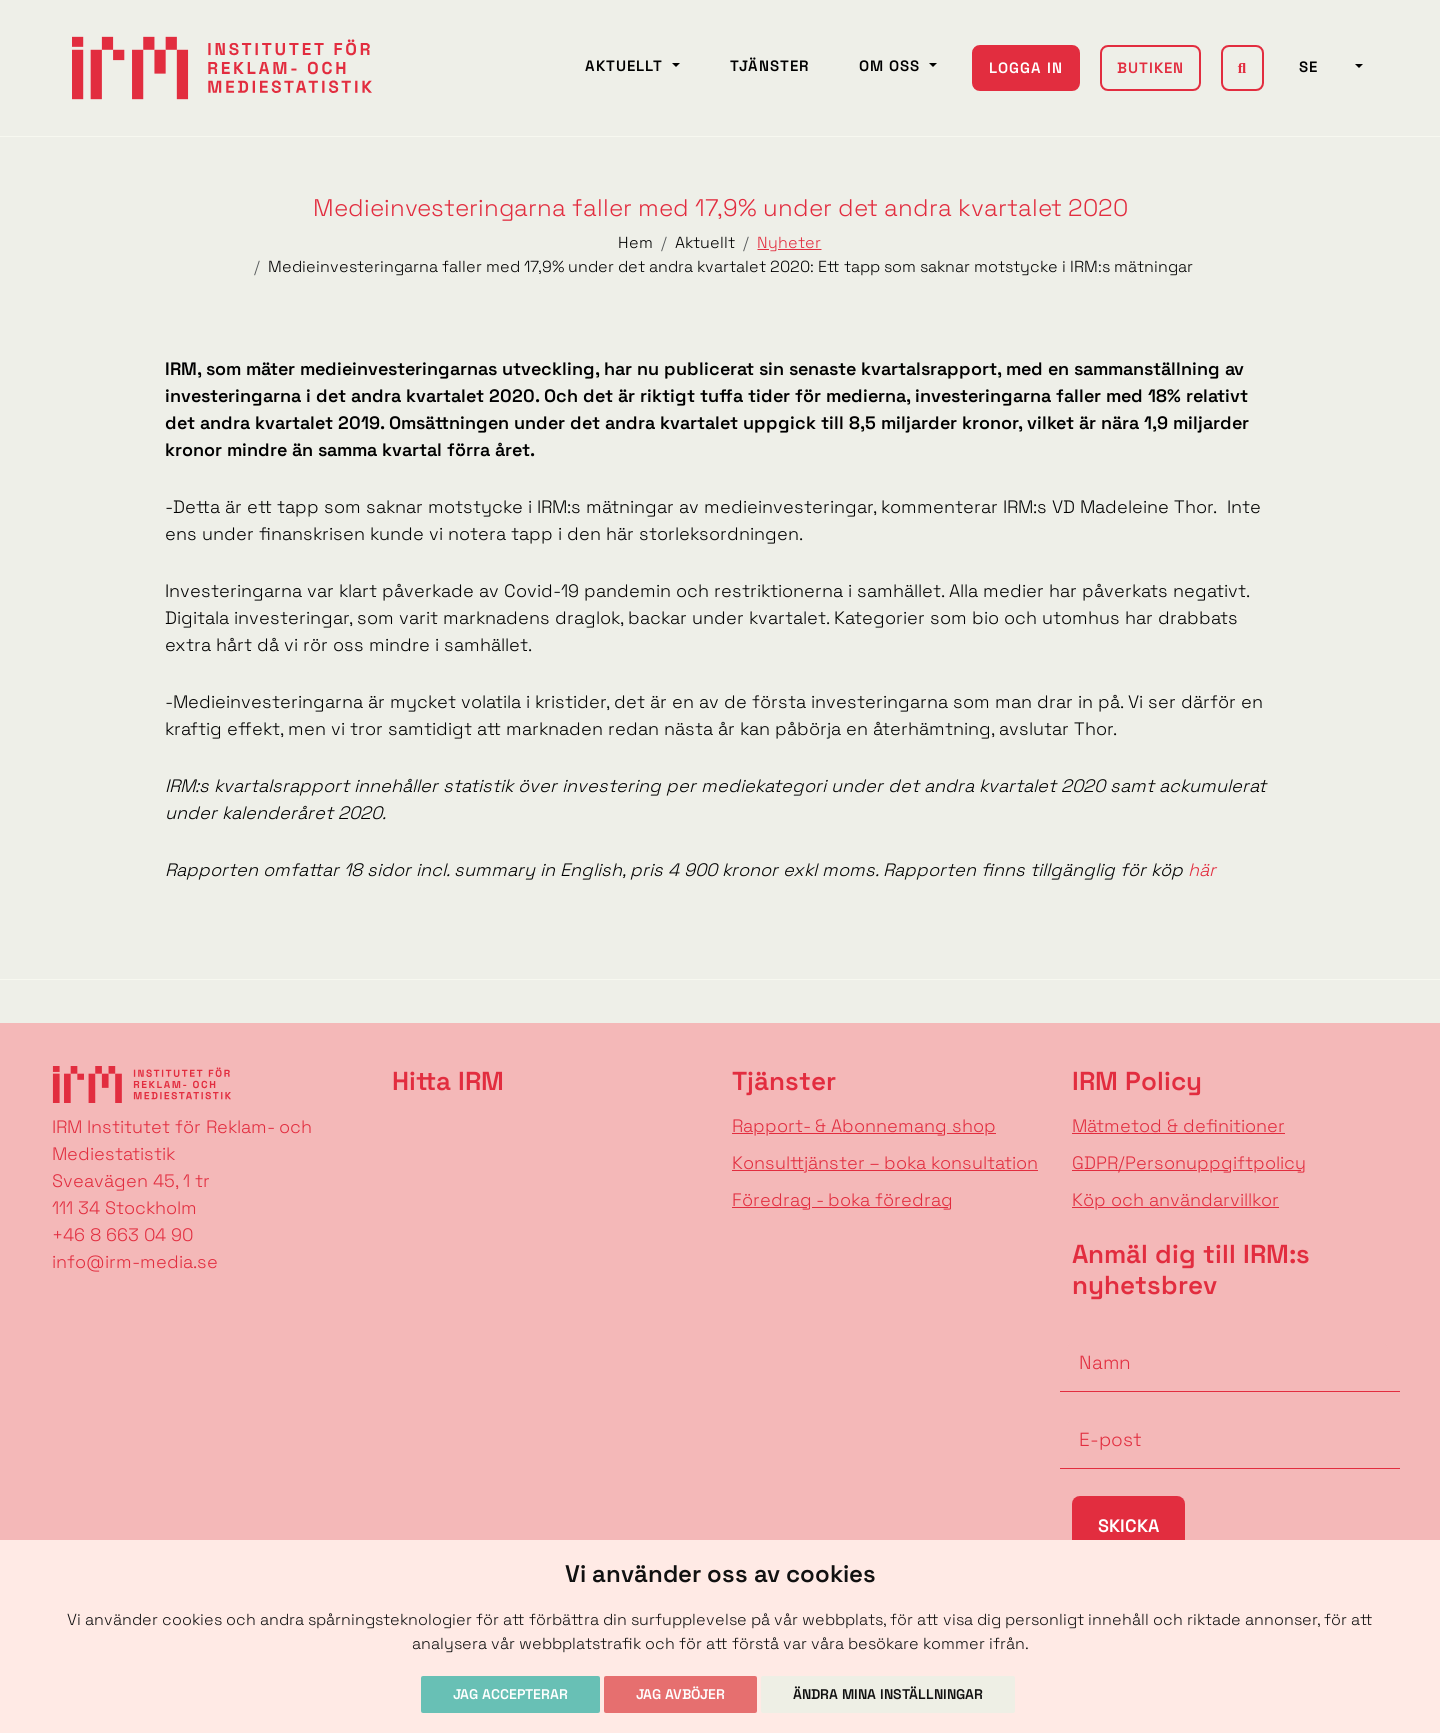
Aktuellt (626, 65)
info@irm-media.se (135, 1261)
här (1202, 869)
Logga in (1026, 67)
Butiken (1150, 67)
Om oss (892, 65)
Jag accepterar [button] (510, 1694)
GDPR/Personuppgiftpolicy (1189, 1162)
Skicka (1128, 1525)
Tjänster (769, 65)
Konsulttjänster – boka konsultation (885, 1162)
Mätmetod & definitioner (1178, 1125)
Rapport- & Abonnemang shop (864, 1125)
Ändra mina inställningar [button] (888, 1694)
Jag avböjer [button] (680, 1694)
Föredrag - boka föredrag (842, 1199)
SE (1325, 66)
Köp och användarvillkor (1175, 1199)
